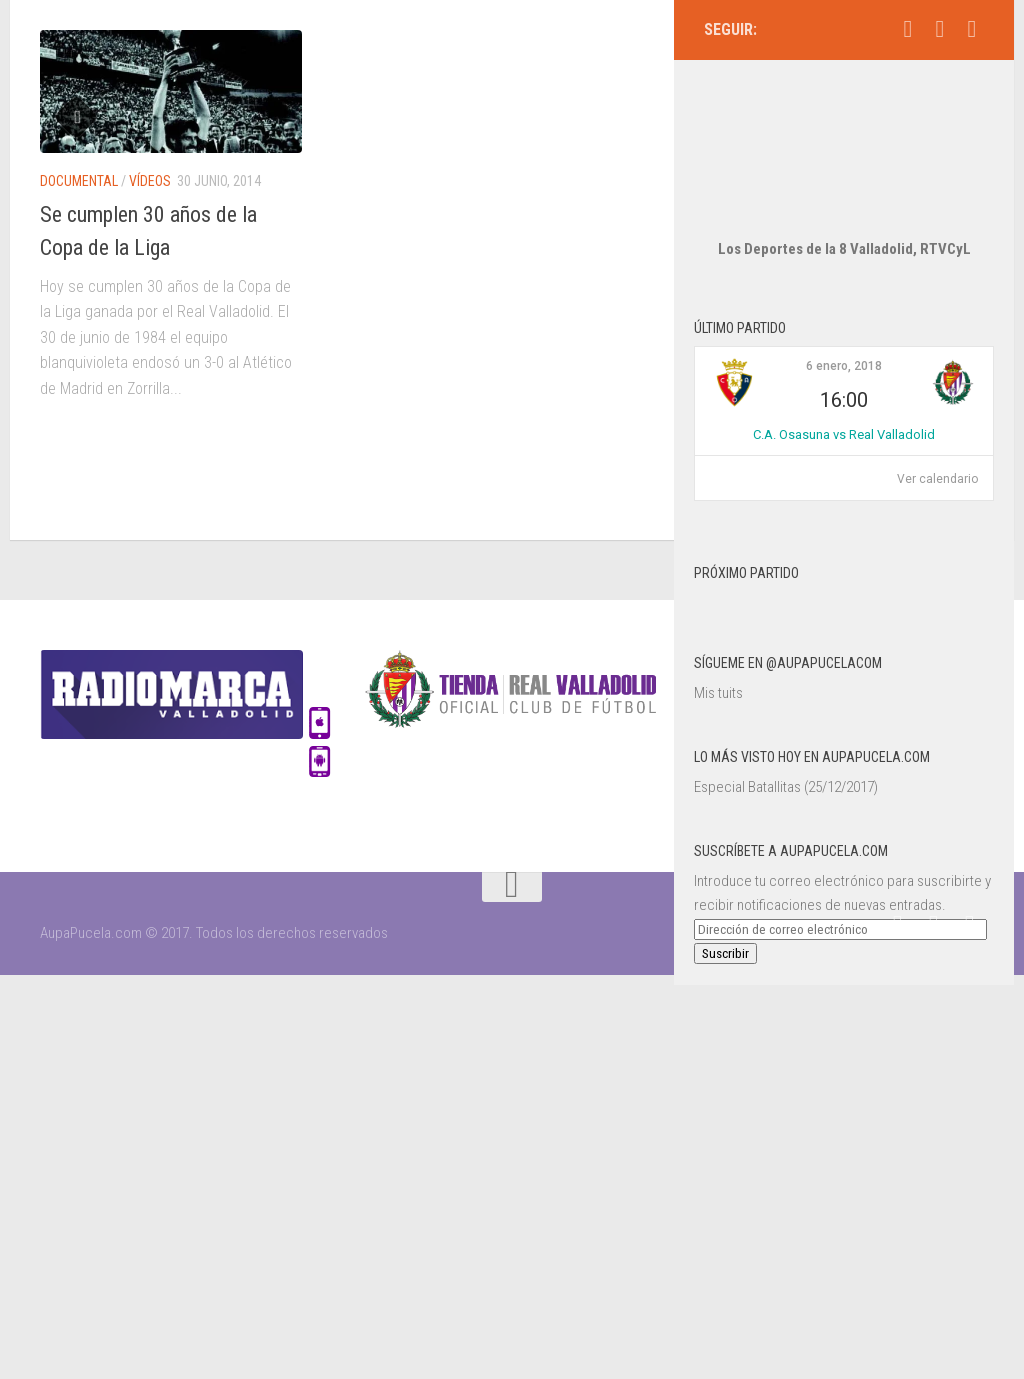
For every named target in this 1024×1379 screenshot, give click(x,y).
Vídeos (150, 181)
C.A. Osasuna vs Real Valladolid (844, 374)
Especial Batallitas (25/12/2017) (786, 727)
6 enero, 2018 (844, 306)
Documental (79, 181)
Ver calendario (937, 419)
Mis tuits (718, 633)
